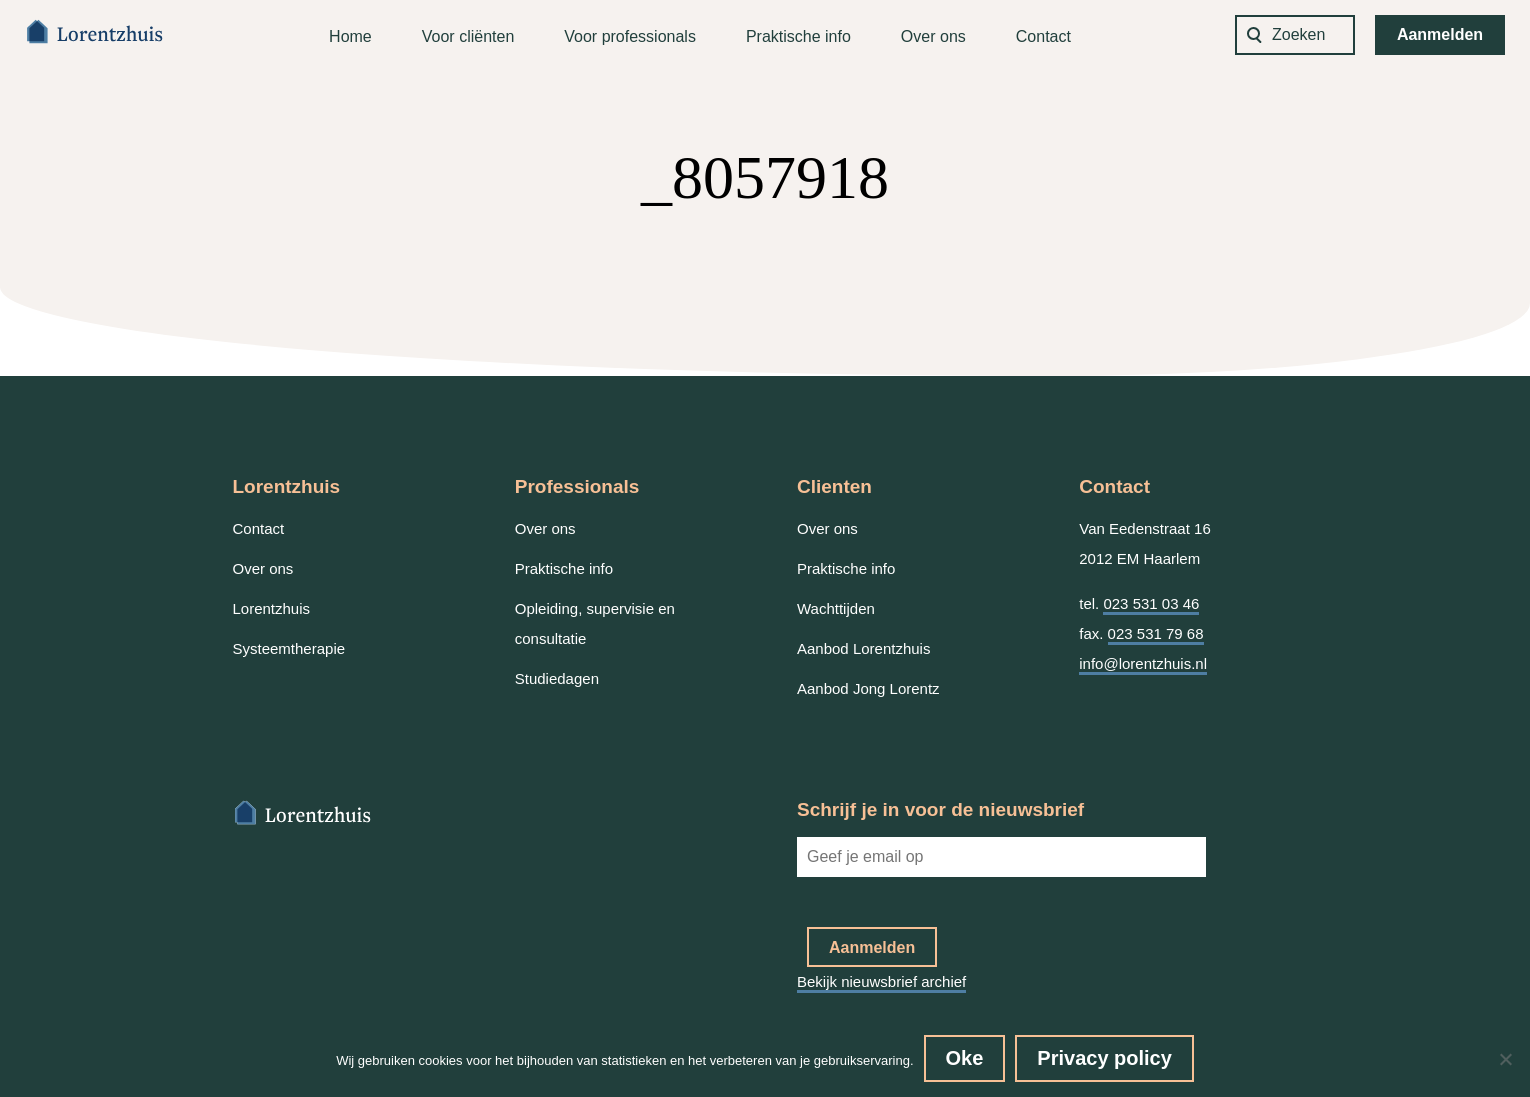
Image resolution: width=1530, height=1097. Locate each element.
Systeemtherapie (289, 648)
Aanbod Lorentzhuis (863, 648)
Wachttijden (836, 608)
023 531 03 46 (1151, 603)
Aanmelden (1440, 34)
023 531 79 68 (1156, 633)
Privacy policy (1104, 1058)
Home (350, 36)
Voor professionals (630, 36)
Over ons (933, 36)
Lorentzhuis (272, 608)
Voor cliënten (468, 36)
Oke (965, 1058)
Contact (1043, 36)
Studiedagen (557, 678)
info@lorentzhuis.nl (1143, 663)
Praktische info (798, 36)
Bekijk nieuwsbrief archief (881, 981)
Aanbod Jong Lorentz (868, 688)
